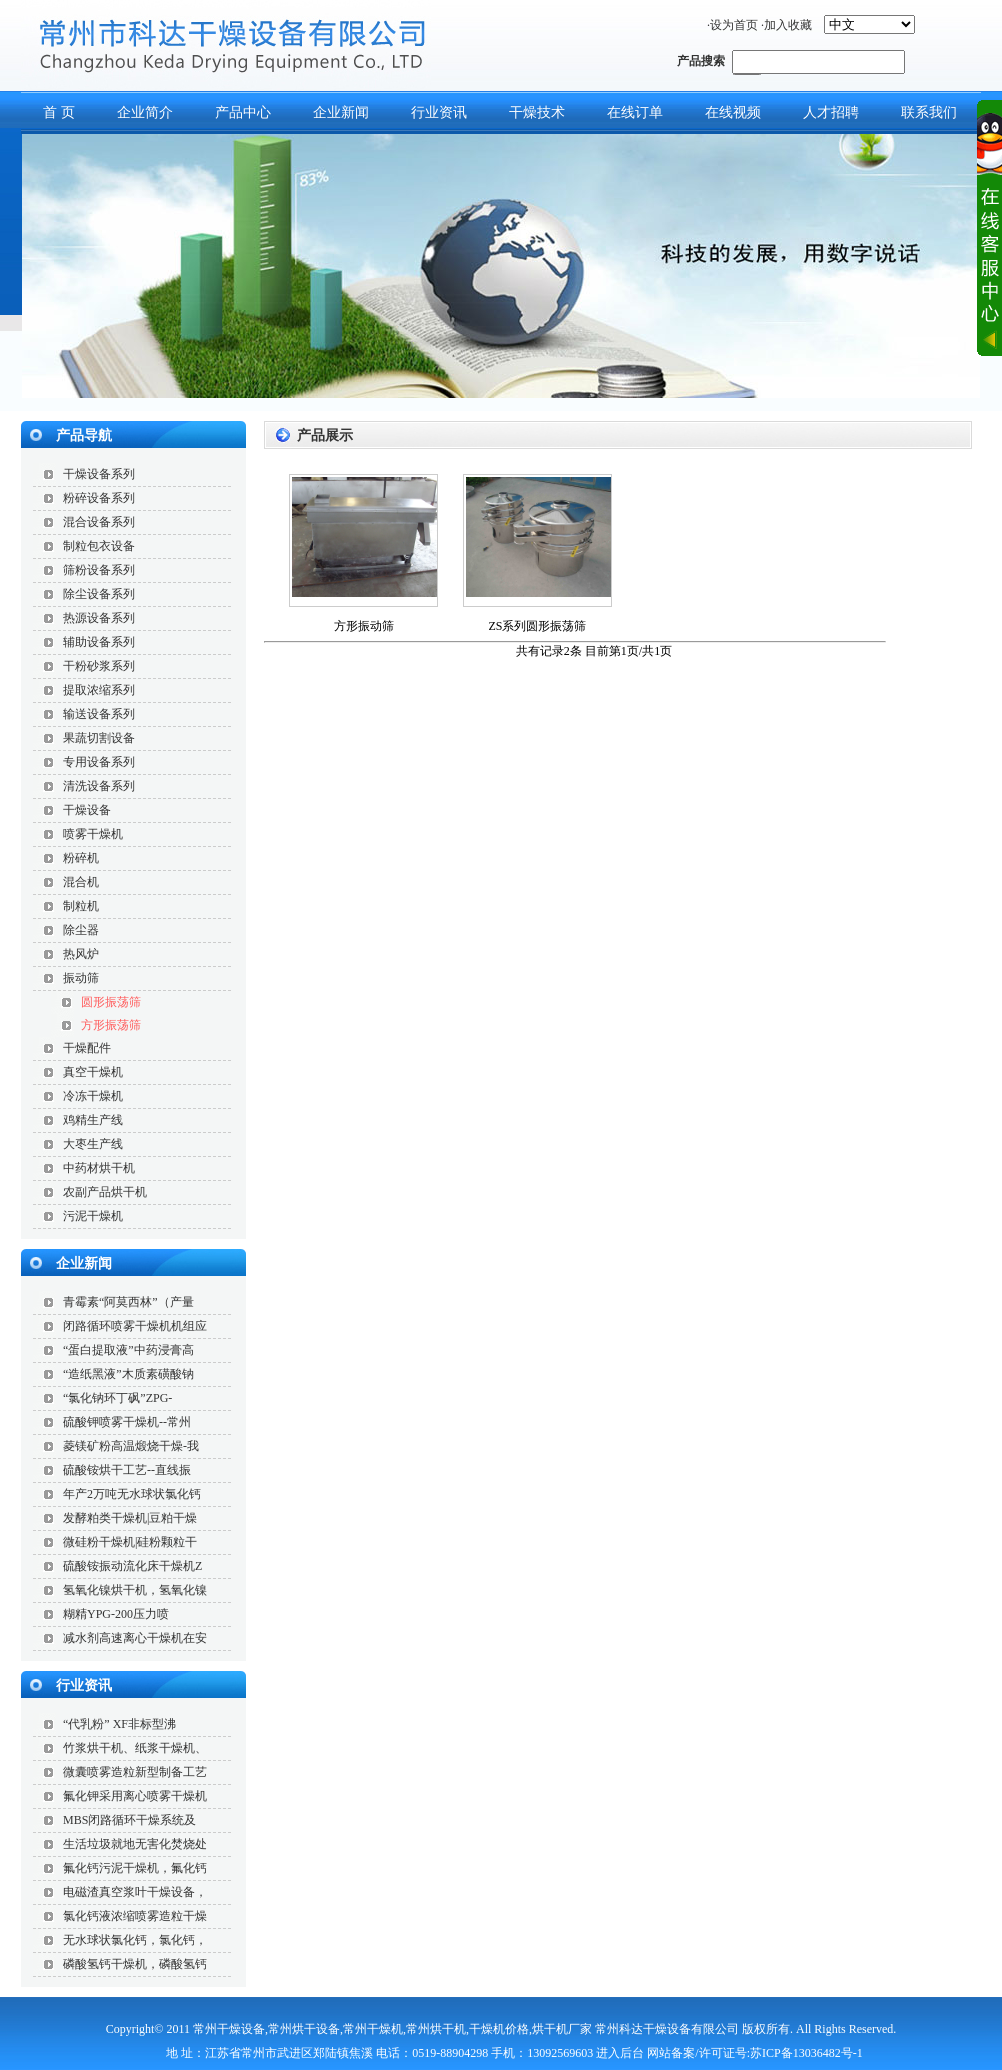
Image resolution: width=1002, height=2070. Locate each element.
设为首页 (734, 25)
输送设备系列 (99, 714)
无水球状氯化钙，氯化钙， (135, 1940)
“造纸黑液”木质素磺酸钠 (128, 1374)
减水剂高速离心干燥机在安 (135, 1638)
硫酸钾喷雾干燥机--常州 (127, 1422)
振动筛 (81, 978)
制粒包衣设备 (99, 546)
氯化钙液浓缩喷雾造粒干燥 (135, 1916)
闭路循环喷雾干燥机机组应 (135, 1326)
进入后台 (620, 2053)
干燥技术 (537, 112)
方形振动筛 (364, 626)
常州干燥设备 (229, 2029)
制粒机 (81, 906)
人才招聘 (831, 112)
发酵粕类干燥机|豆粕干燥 (130, 1518)
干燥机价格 (499, 2029)
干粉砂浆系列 (99, 666)
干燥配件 (87, 1048)
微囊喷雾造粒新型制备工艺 (135, 1772)
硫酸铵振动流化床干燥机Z (132, 1566)
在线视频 (733, 112)
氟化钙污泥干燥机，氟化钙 (135, 1868)
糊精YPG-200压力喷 (116, 1614)
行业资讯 (439, 112)
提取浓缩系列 (99, 690)
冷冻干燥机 (93, 1096)
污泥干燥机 (93, 1216)
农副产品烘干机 (105, 1192)
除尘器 (81, 930)
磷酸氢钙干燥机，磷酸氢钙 (135, 1964)
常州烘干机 (436, 2029)
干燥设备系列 (99, 474)
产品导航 (84, 435)
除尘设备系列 (99, 594)
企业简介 (145, 112)
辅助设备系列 (99, 642)
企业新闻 (341, 112)
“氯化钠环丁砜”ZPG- (117, 1398)
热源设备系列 (99, 618)
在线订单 (635, 112)
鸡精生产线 (93, 1120)
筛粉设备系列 (99, 570)
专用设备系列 (99, 762)
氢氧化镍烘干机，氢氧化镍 (135, 1590)
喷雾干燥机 (93, 834)
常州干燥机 (373, 2029)
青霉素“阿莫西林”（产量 (128, 1302)
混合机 (81, 882)
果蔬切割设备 (99, 738)
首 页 (59, 112)
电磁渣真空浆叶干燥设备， (135, 1892)
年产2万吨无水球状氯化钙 (132, 1494)
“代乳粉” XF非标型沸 (119, 1724)
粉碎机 (81, 858)
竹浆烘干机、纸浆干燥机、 (135, 1748)
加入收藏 (788, 25)
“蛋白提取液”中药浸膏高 (128, 1350)
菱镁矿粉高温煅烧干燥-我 (131, 1446)
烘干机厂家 (562, 2029)
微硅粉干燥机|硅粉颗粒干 (130, 1542)
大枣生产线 (93, 1144)
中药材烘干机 (99, 1168)
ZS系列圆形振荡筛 (537, 626)
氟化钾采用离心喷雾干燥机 (135, 1796)
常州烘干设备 (304, 2029)
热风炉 (81, 954)
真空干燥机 (93, 1072)
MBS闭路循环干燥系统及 (129, 1820)
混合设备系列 (99, 522)
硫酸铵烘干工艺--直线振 (127, 1470)
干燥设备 (87, 810)
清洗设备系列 (99, 786)
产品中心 (243, 112)
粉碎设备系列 (99, 498)
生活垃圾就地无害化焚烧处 (135, 1844)
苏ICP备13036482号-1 (806, 2053)
